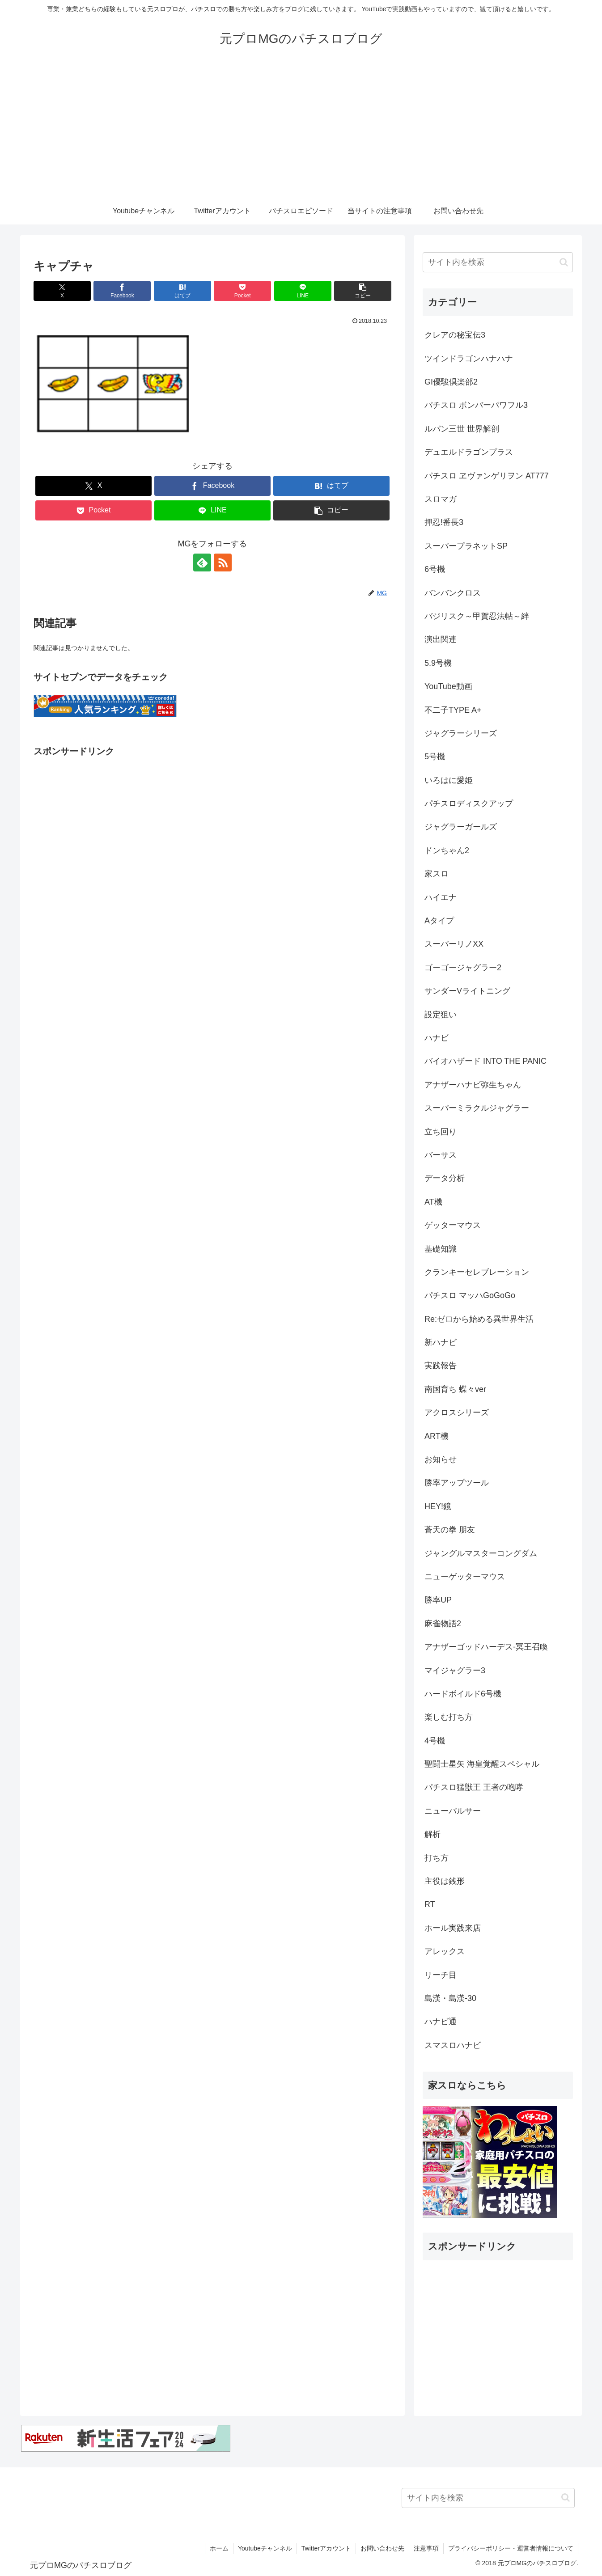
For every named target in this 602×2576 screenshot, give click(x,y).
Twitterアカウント (326, 2548)
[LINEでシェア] (302, 291)
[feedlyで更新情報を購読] (202, 562)
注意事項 (426, 2548)
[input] (498, 262)
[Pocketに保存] (242, 291)
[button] (362, 291)
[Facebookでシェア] (122, 291)
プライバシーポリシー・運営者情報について (510, 2548)
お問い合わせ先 (382, 2548)
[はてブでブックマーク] (182, 291)
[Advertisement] (301, 130)
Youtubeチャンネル (265, 2548)
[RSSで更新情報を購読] (223, 562)
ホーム (219, 2548)
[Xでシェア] (62, 291)
